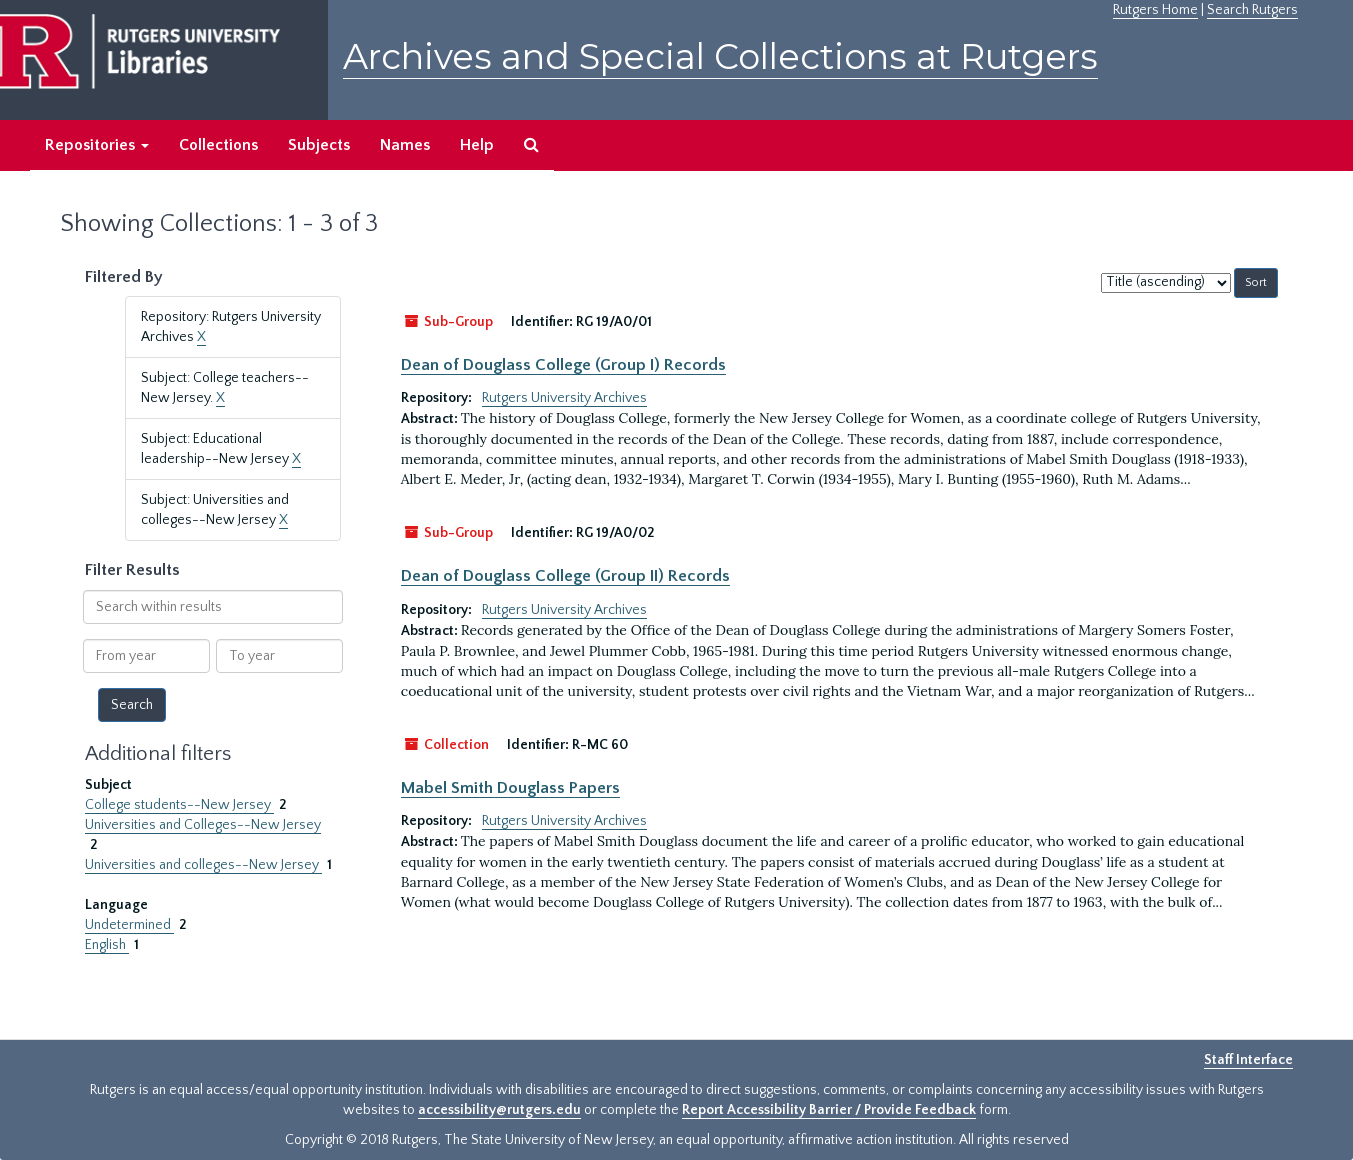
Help (477, 145)
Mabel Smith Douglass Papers (510, 788)
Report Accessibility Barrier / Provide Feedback (829, 1110)
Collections (218, 145)
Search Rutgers (1252, 10)
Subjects (319, 145)
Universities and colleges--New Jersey (203, 865)
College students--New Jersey (179, 805)
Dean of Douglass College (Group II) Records (565, 576)
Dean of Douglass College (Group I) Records (563, 365)
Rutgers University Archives (564, 398)
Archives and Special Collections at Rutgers (720, 56)
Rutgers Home (1155, 10)
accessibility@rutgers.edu (499, 1110)
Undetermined (129, 925)
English (107, 945)
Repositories (97, 145)
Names (405, 145)
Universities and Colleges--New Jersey (203, 825)
